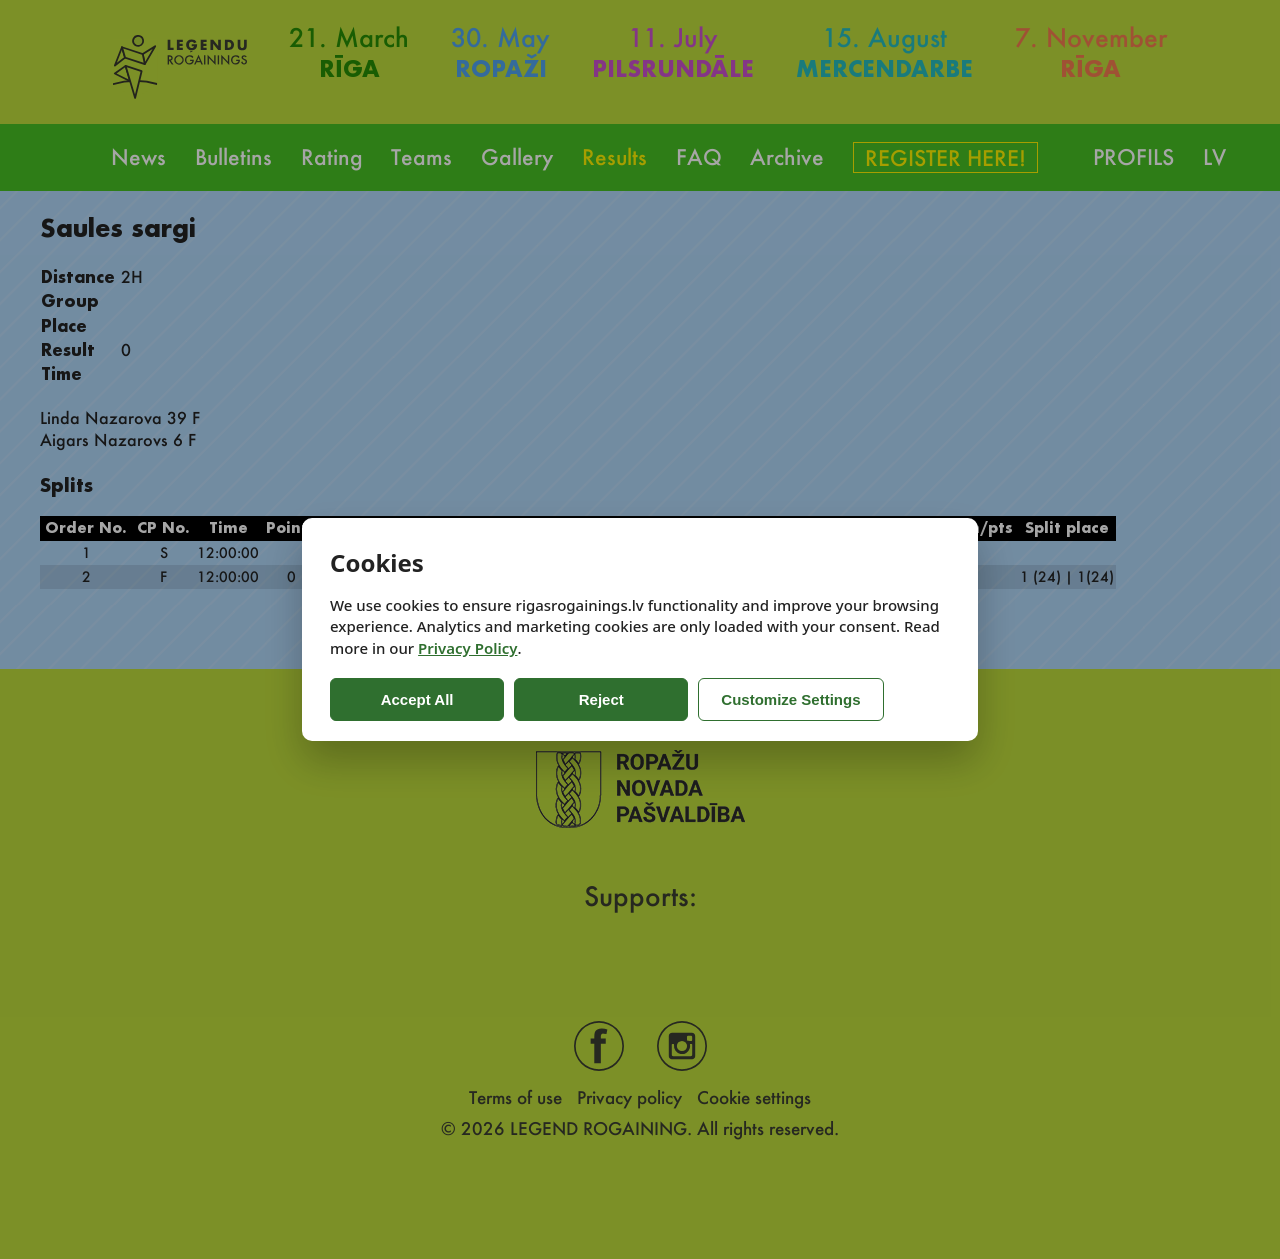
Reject (579, 699)
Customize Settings (762, 699)
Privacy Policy (467, 648)
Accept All (410, 699)
